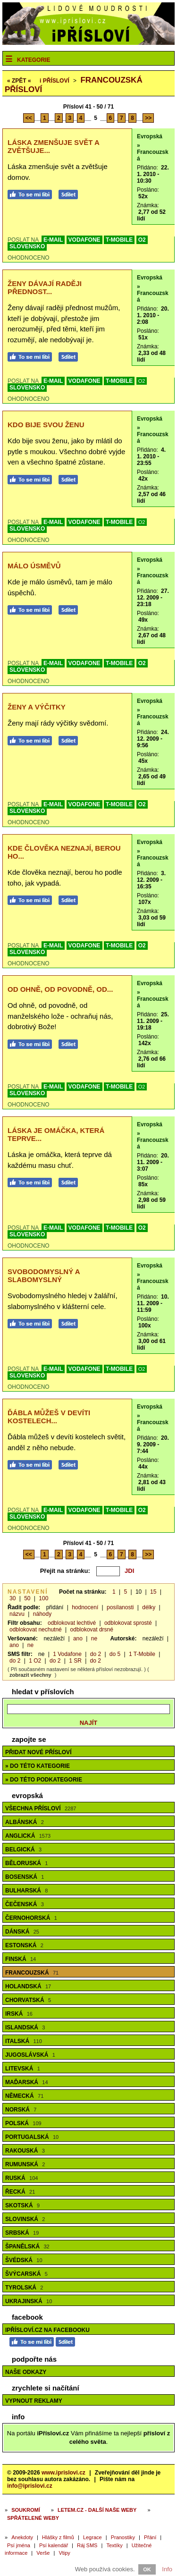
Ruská (21, 2178)
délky (148, 1607)
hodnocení (85, 1607)
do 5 (115, 1654)
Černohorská (31, 1918)
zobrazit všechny (30, 1675)
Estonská (24, 1945)
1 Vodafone (67, 1654)
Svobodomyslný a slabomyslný (44, 1275)
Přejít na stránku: (65, 1570)
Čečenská (24, 1904)
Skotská (22, 2205)
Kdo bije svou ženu (46, 425)
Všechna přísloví (40, 1808)
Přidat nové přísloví (38, 1752)
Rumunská (25, 2164)
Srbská (22, 2233)
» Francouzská (153, 152)
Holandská (28, 1986)
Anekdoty (22, 2537)
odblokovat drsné (91, 1629)
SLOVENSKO (27, 246)
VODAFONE (84, 239)
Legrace (92, 2537)
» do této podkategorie (43, 1779)
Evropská (149, 136)
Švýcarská (26, 2274)
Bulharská (26, 1890)
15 (153, 1591)
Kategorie (33, 60)
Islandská (25, 2027)
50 (27, 1598)
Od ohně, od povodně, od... (60, 989)
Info (167, 2569)
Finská (20, 1959)
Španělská (27, 2246)
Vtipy (64, 2553)
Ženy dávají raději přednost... (45, 287)
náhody (42, 1614)
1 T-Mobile (142, 1654)
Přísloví (54, 80)
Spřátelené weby (33, 2518)
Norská (20, 2109)
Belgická (23, 1849)
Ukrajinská (28, 2301)
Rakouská (25, 2150)
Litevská (22, 2068)
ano (78, 1638)
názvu (17, 1614)
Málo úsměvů (34, 566)
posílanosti (120, 1607)
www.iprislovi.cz (63, 2472)
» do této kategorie (37, 1766)
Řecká (20, 2191)
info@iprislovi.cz (29, 2486)
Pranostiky (123, 2537)
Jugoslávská (30, 2055)
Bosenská (24, 1877)
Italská (23, 2041)
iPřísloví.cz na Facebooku (47, 2330)
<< (28, 118)
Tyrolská (24, 2287)
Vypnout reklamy (33, 2401)
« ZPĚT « (19, 80)
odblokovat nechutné (35, 1629)
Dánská (22, 1931)
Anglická (28, 1836)
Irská (19, 2013)
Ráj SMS (87, 2545)
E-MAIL (53, 239)
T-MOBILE (119, 239)
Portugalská (32, 2137)
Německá (24, 2096)
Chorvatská (28, 2000)
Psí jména (18, 2545)
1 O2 (35, 1660)
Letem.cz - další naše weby (97, 2510)
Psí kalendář (53, 2545)
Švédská (23, 2260)
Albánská (24, 1822)
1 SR (75, 1660)
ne (94, 1638)
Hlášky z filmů (58, 2537)
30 (12, 1598)
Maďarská (26, 2082)
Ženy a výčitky (37, 707)
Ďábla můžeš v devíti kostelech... (49, 1417)
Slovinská (25, 2219)
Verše (43, 2553)
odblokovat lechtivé (72, 1623)
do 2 (95, 1654)
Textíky (114, 2545)
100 (43, 1598)
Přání (150, 2537)
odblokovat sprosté (128, 1623)
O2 (142, 239)
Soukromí (25, 2510)
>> (148, 118)
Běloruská (26, 1863)
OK (147, 2569)
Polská (23, 2123)
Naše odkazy (25, 2372)
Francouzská (32, 1972)
